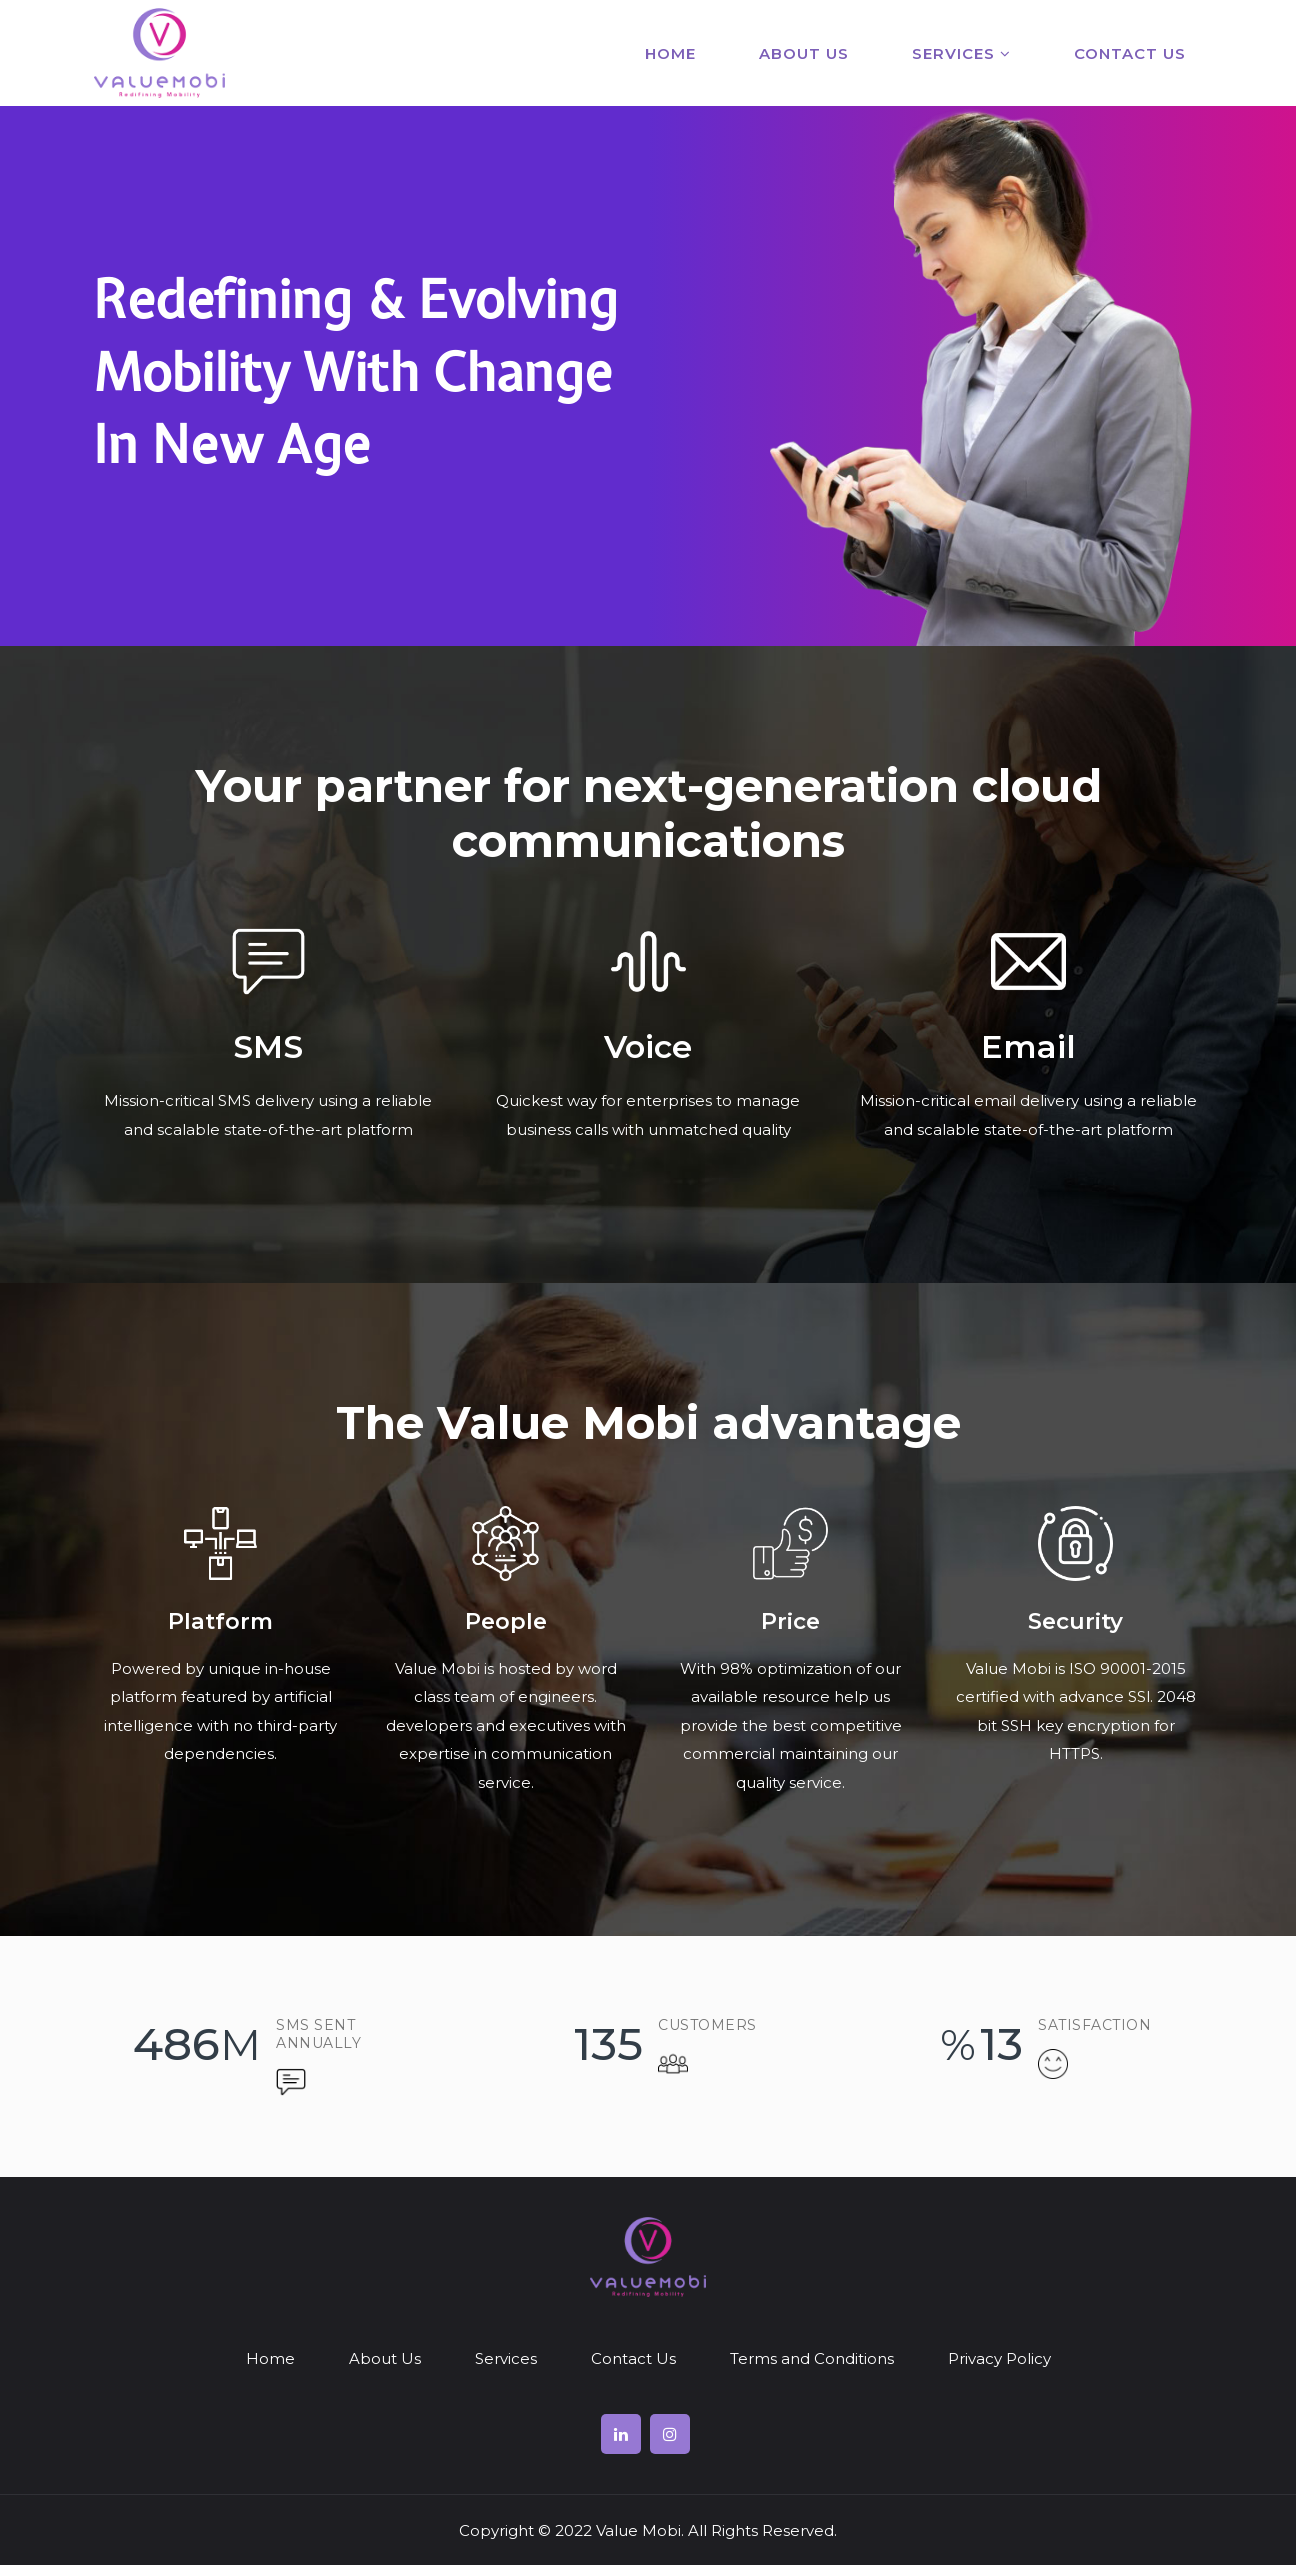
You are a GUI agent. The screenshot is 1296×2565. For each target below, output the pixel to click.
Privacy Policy (999, 2358)
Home (670, 53)
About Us (804, 53)
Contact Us (1130, 53)
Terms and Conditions (812, 2358)
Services (961, 53)
